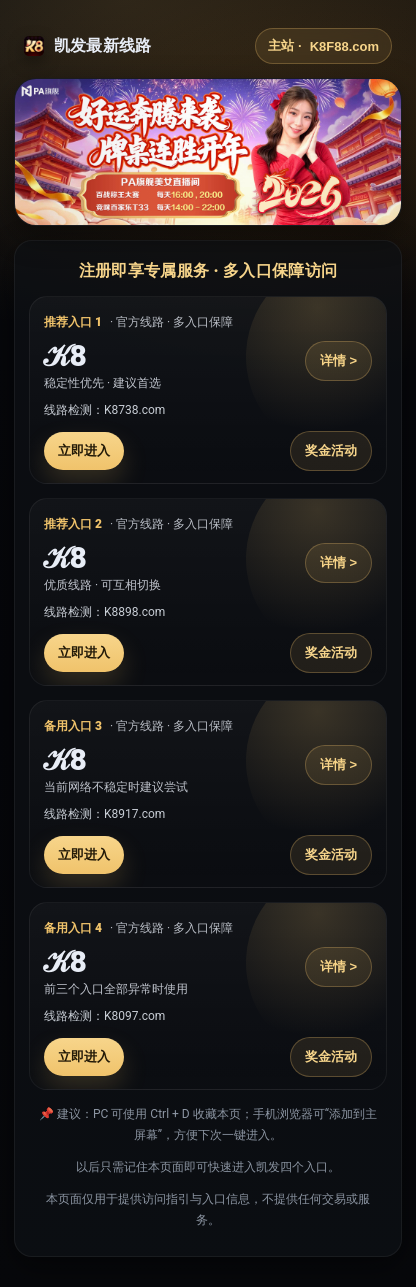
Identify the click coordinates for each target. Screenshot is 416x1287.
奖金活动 (331, 450)
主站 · (323, 46)
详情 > (338, 360)
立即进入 (84, 450)
